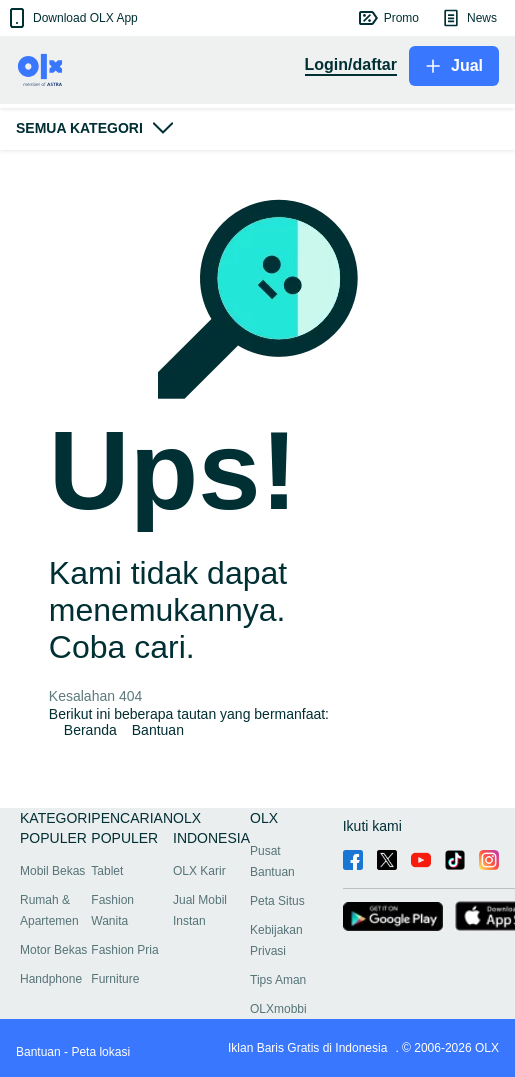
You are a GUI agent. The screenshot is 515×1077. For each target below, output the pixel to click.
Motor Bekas (53, 950)
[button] (71, 18)
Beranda (90, 730)
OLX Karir (199, 871)
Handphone (51, 979)
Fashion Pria (124, 950)
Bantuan (158, 730)
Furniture (115, 979)
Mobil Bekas (52, 871)
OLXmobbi (278, 1009)
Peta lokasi (100, 1052)
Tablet (107, 871)
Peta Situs (277, 901)
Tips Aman (278, 980)
